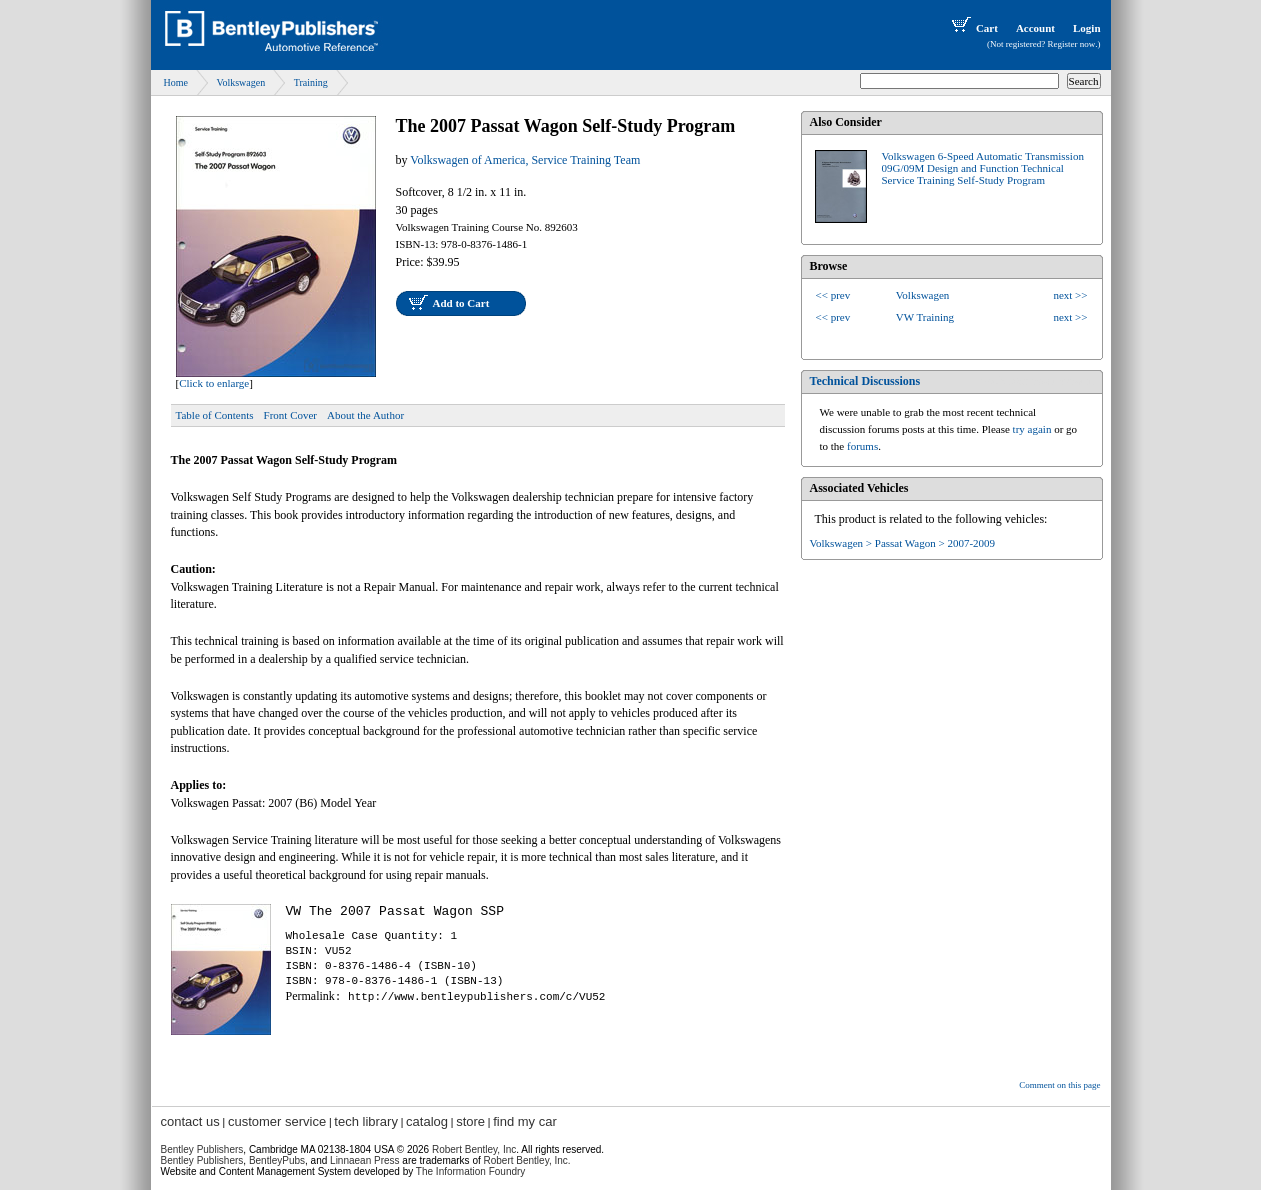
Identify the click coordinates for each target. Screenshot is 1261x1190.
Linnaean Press (365, 1160)
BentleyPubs (277, 1160)
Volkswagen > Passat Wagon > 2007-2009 (903, 543)
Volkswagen (240, 82)
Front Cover (290, 415)
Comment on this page (1059, 1085)
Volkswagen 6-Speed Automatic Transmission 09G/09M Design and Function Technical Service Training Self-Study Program (983, 168)
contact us (190, 1121)
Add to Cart (461, 303)
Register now (1072, 44)
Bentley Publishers (202, 1149)
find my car (525, 1121)
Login (1087, 28)
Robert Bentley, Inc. (527, 1160)
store (470, 1121)
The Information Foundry (471, 1171)
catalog (427, 1121)
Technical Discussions (865, 381)
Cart (973, 28)
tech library (366, 1121)
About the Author (365, 415)
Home (176, 82)
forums (862, 446)
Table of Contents (215, 415)
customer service (277, 1121)
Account (1035, 28)
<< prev (833, 295)
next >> (1070, 295)
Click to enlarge (214, 383)
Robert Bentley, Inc (474, 1149)
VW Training (925, 317)
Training (311, 82)
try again (1032, 429)
